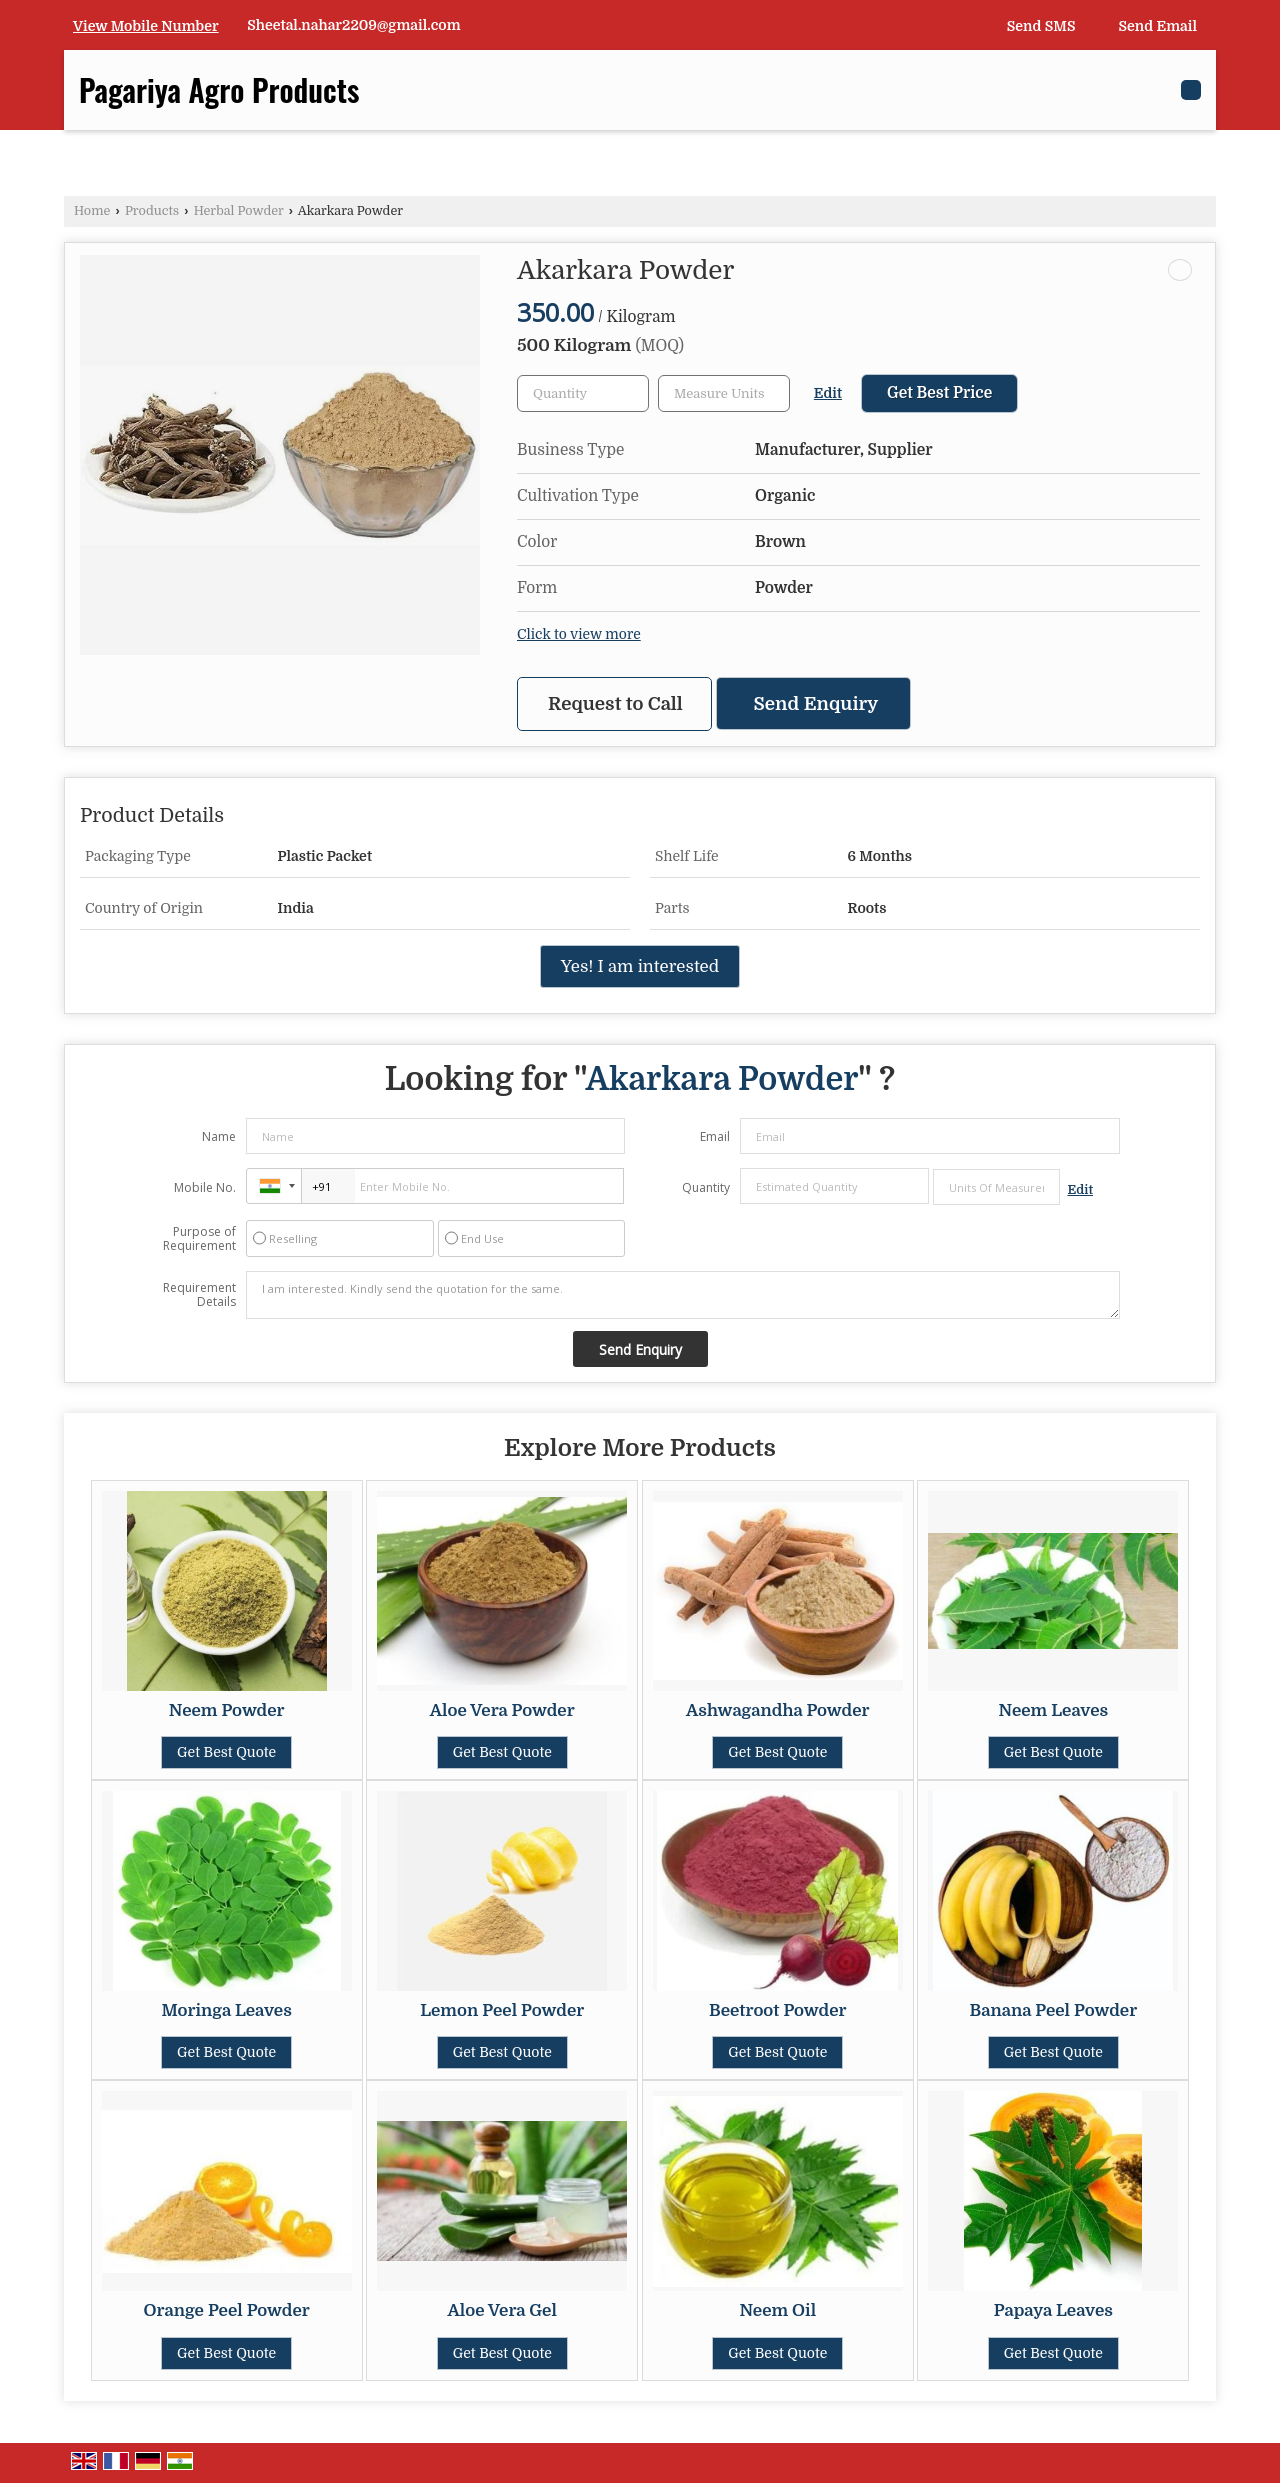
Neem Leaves (1054, 1710)
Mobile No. (205, 1187)
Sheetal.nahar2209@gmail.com (353, 25)
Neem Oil (777, 2310)
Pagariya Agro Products (219, 90)
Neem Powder (227, 1710)
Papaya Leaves (1053, 2310)
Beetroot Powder (778, 2010)
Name (219, 1136)
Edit (828, 393)
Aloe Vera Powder (502, 1710)
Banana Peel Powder (1054, 2010)
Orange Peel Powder (227, 2310)
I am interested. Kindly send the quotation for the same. (683, 1295)
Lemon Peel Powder (502, 2010)
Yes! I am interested (640, 966)
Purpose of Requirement (199, 1239)
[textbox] (724, 393)
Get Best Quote (226, 1752)
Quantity (706, 1187)
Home (92, 211)
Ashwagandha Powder (778, 1710)
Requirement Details (199, 1295)
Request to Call (615, 703)
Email (715, 1136)
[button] (146, 26)
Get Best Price (939, 393)
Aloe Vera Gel (502, 2310)
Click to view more (579, 634)
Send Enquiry (816, 703)
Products (152, 211)
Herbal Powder (239, 211)
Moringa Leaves (227, 2010)
